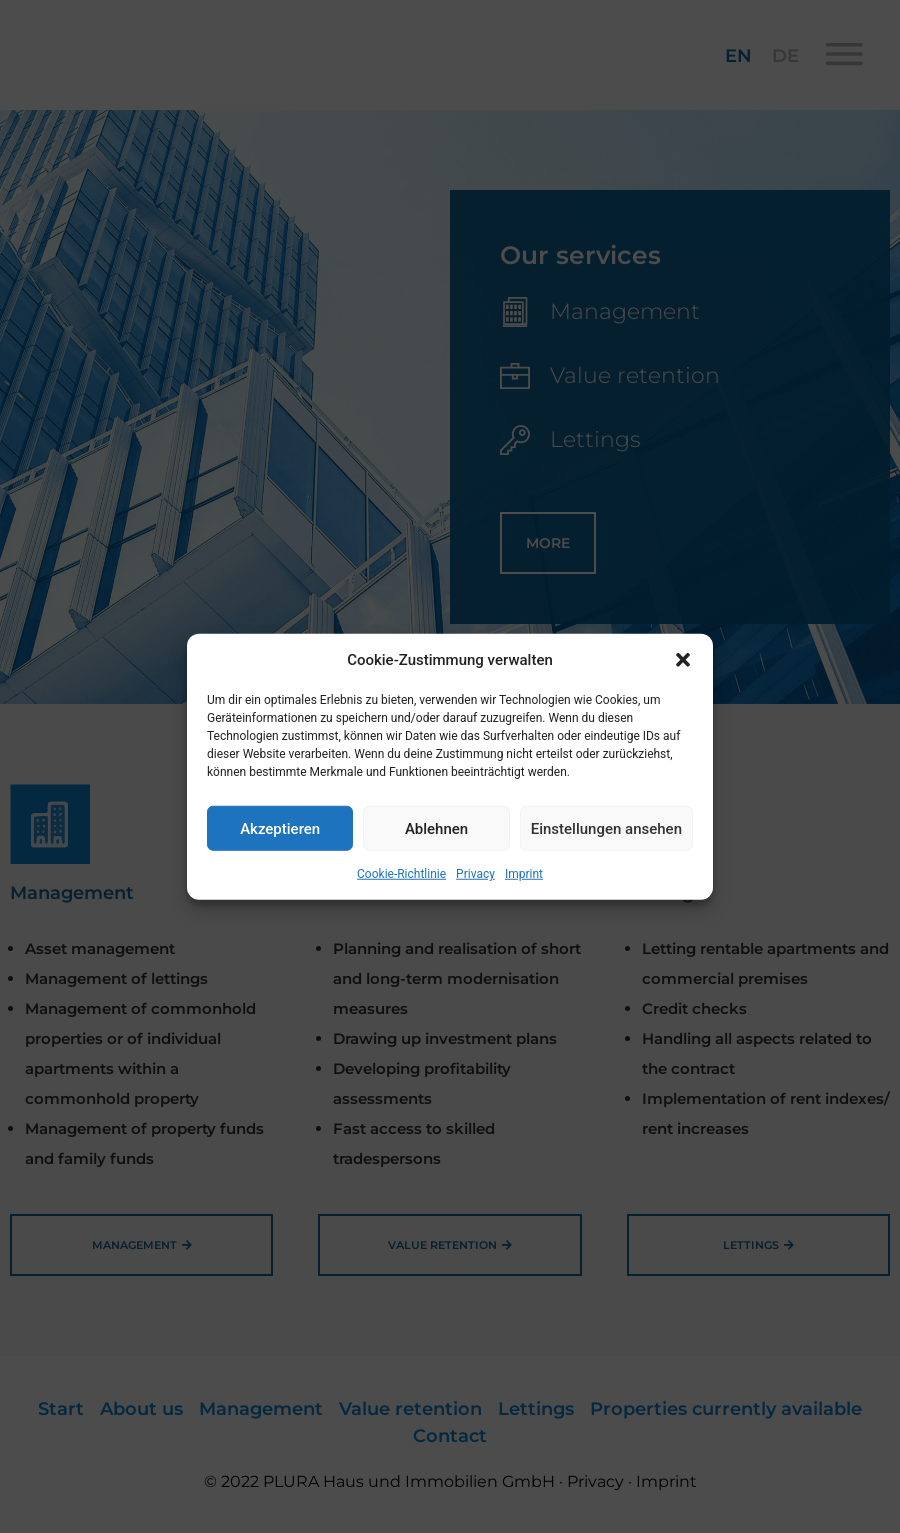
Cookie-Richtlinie (401, 874)
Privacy (475, 874)
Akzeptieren (280, 828)
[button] (683, 660)
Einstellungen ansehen (606, 828)
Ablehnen (436, 828)
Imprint (524, 874)
